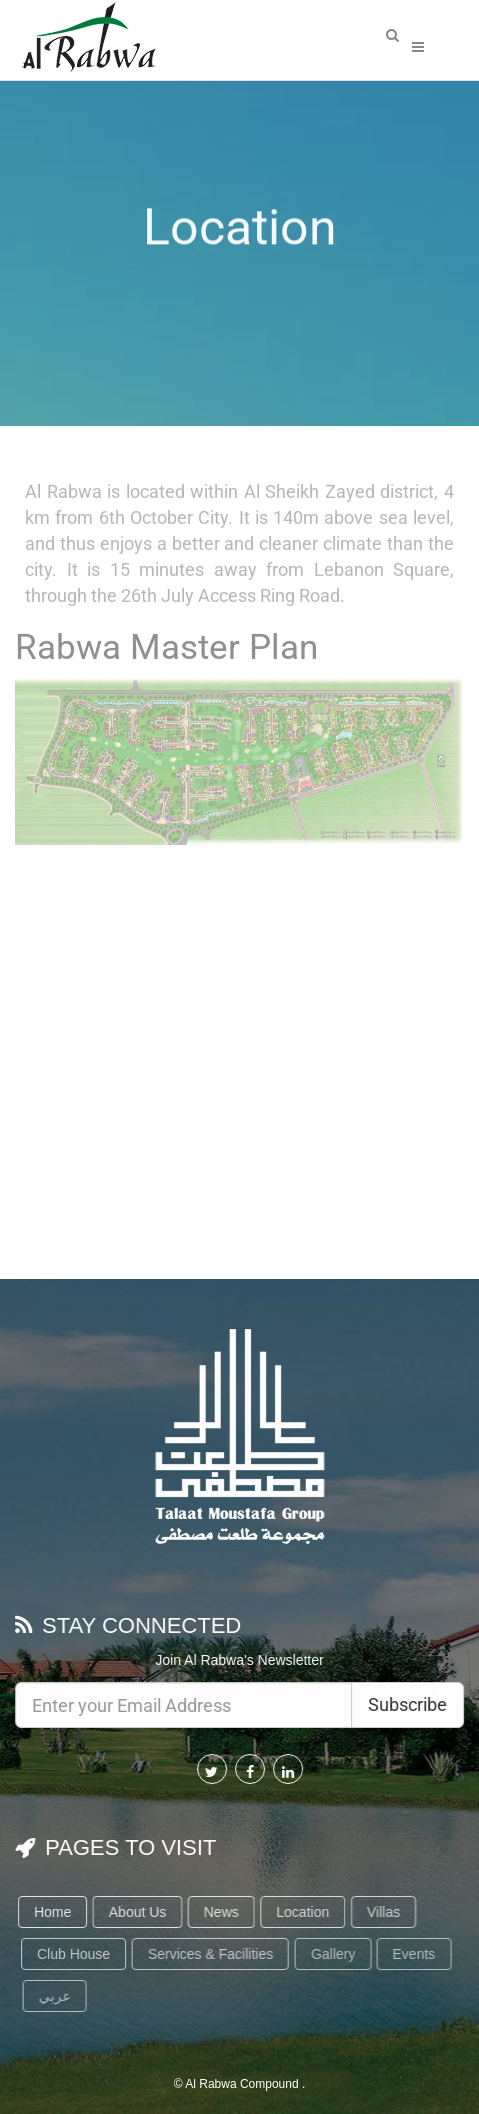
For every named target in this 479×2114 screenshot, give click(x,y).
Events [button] (419, 1954)
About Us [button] (141, 1912)
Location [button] (306, 1912)
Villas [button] (387, 1912)
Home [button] (55, 1912)
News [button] (224, 1912)
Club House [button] (78, 1954)
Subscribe (408, 1704)
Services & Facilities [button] (215, 1954)
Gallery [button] (338, 1954)
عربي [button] (60, 1996)
